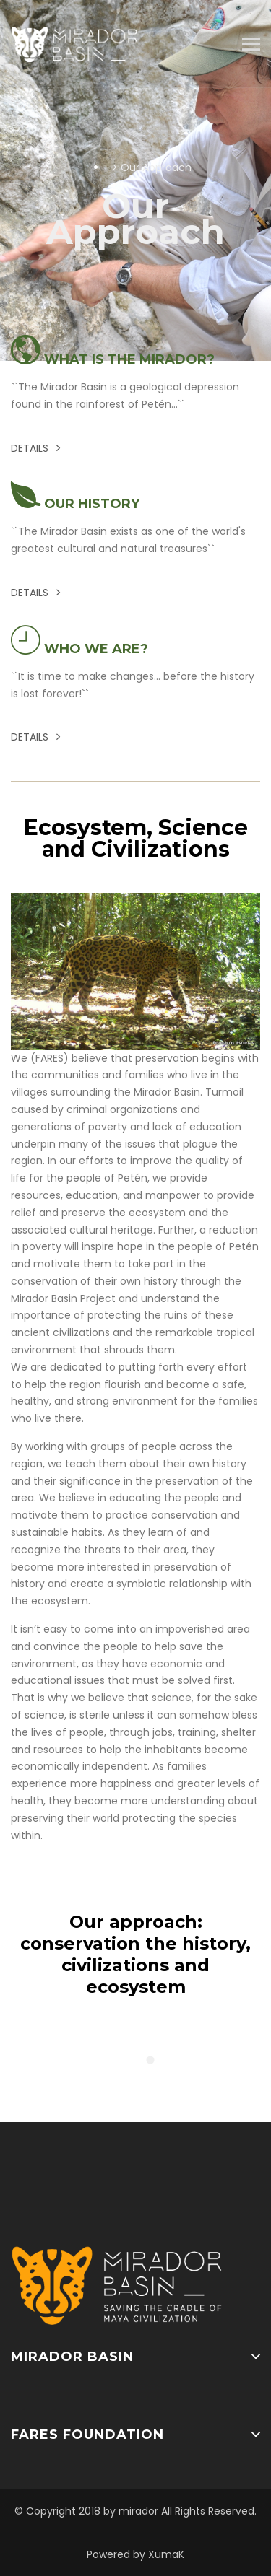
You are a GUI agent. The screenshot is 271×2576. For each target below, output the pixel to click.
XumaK (166, 2554)
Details (35, 448)
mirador (138, 2511)
